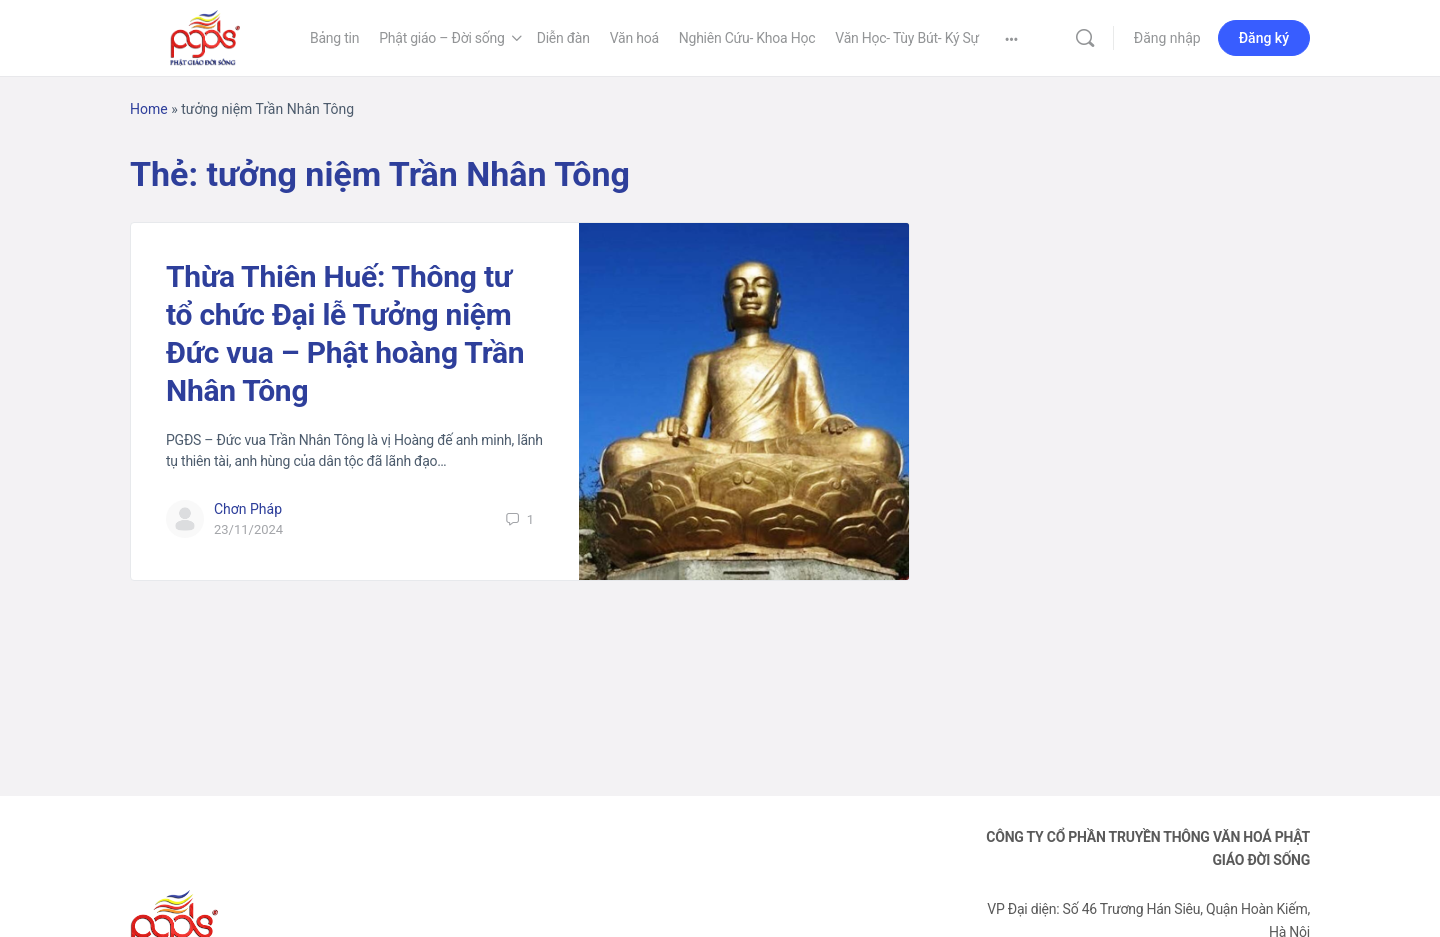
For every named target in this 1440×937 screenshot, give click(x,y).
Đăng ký (1264, 38)
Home (149, 109)
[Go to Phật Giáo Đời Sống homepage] (205, 36)
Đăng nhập (1167, 38)
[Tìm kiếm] (1085, 38)
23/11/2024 (248, 529)
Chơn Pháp (248, 509)
